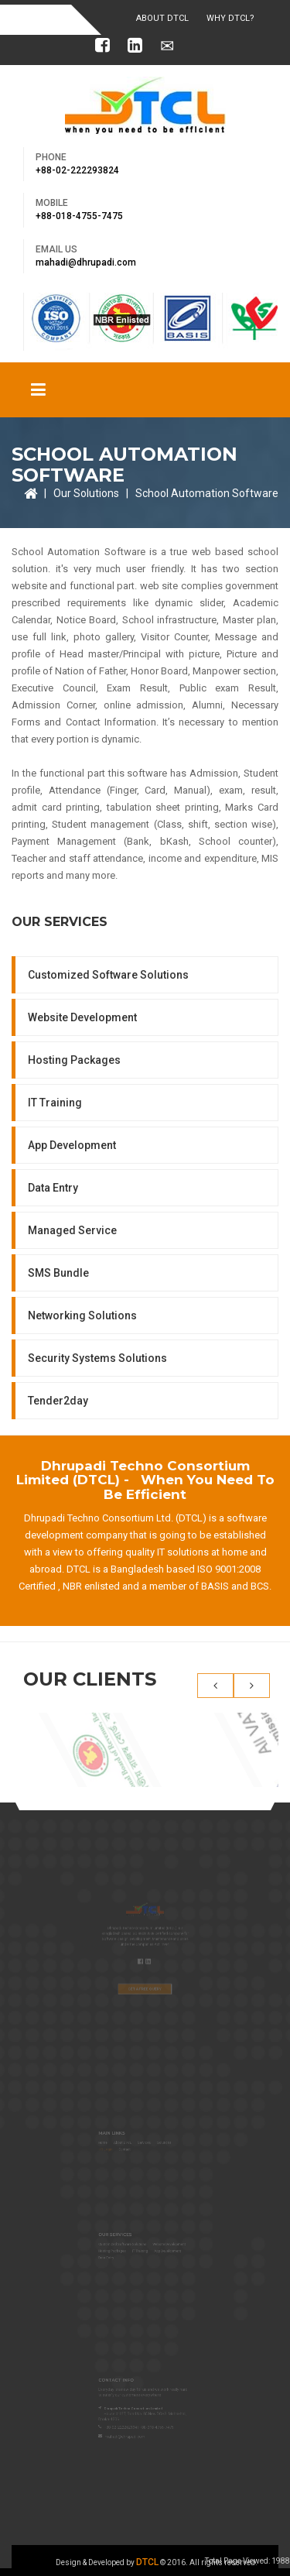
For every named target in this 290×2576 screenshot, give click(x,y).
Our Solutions (86, 493)
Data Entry (53, 1188)
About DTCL (162, 18)
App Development (72, 1145)
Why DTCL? (230, 18)
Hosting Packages (74, 1060)
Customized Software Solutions (108, 975)
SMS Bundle (58, 1273)
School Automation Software (206, 493)
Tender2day (58, 1400)
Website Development (82, 1017)
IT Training (55, 1102)
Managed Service (72, 1230)
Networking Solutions (82, 1315)
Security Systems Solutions (97, 1358)
